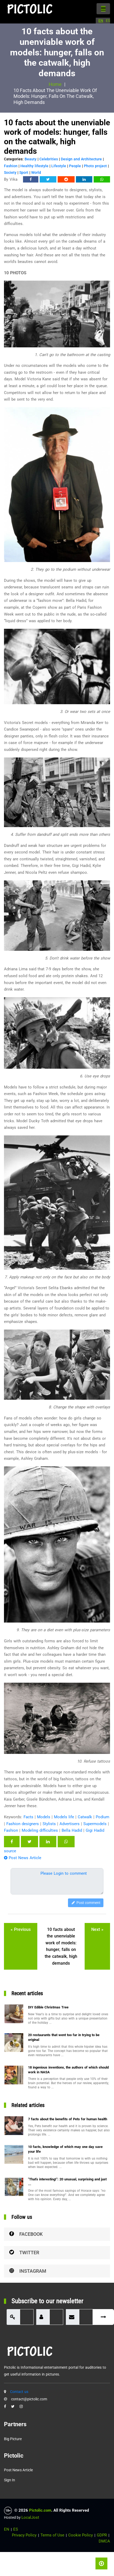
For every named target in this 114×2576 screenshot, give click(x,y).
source (10, 1851)
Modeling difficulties (40, 1830)
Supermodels (95, 1823)
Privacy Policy (24, 2535)
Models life (64, 1817)
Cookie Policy (80, 2535)
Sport (23, 172)
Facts (28, 1817)
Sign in (9, 2480)
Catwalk (85, 1817)
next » (97, 1929)
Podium (102, 1817)
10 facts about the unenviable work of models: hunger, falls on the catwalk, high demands (61, 1946)
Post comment (86, 1903)
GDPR (102, 2535)
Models (43, 1817)
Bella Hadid (72, 1830)
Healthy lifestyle (34, 166)
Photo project (95, 166)
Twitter (24, 2252)
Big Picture (13, 2439)
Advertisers (70, 1823)
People (75, 166)
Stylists (49, 1823)
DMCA (104, 2541)
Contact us (19, 2392)
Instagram (27, 2271)
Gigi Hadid (95, 1830)
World (36, 172)
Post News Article (22, 1857)
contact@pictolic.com (29, 2399)
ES (108, 20)
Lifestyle (58, 166)
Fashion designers (22, 1823)
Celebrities (48, 159)
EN (100, 20)
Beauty (31, 159)
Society (10, 172)
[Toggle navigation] (103, 8)
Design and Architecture (81, 159)
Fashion (10, 166)
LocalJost (30, 2517)
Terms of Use (52, 2535)
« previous (21, 1929)
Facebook (26, 2234)
